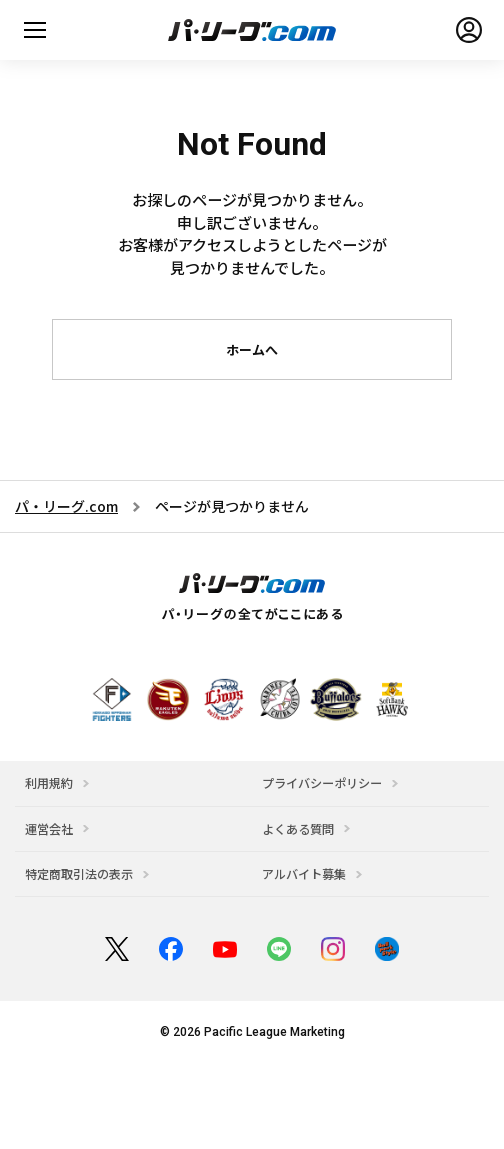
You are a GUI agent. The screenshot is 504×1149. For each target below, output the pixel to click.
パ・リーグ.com (66, 506)
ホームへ (252, 349)
